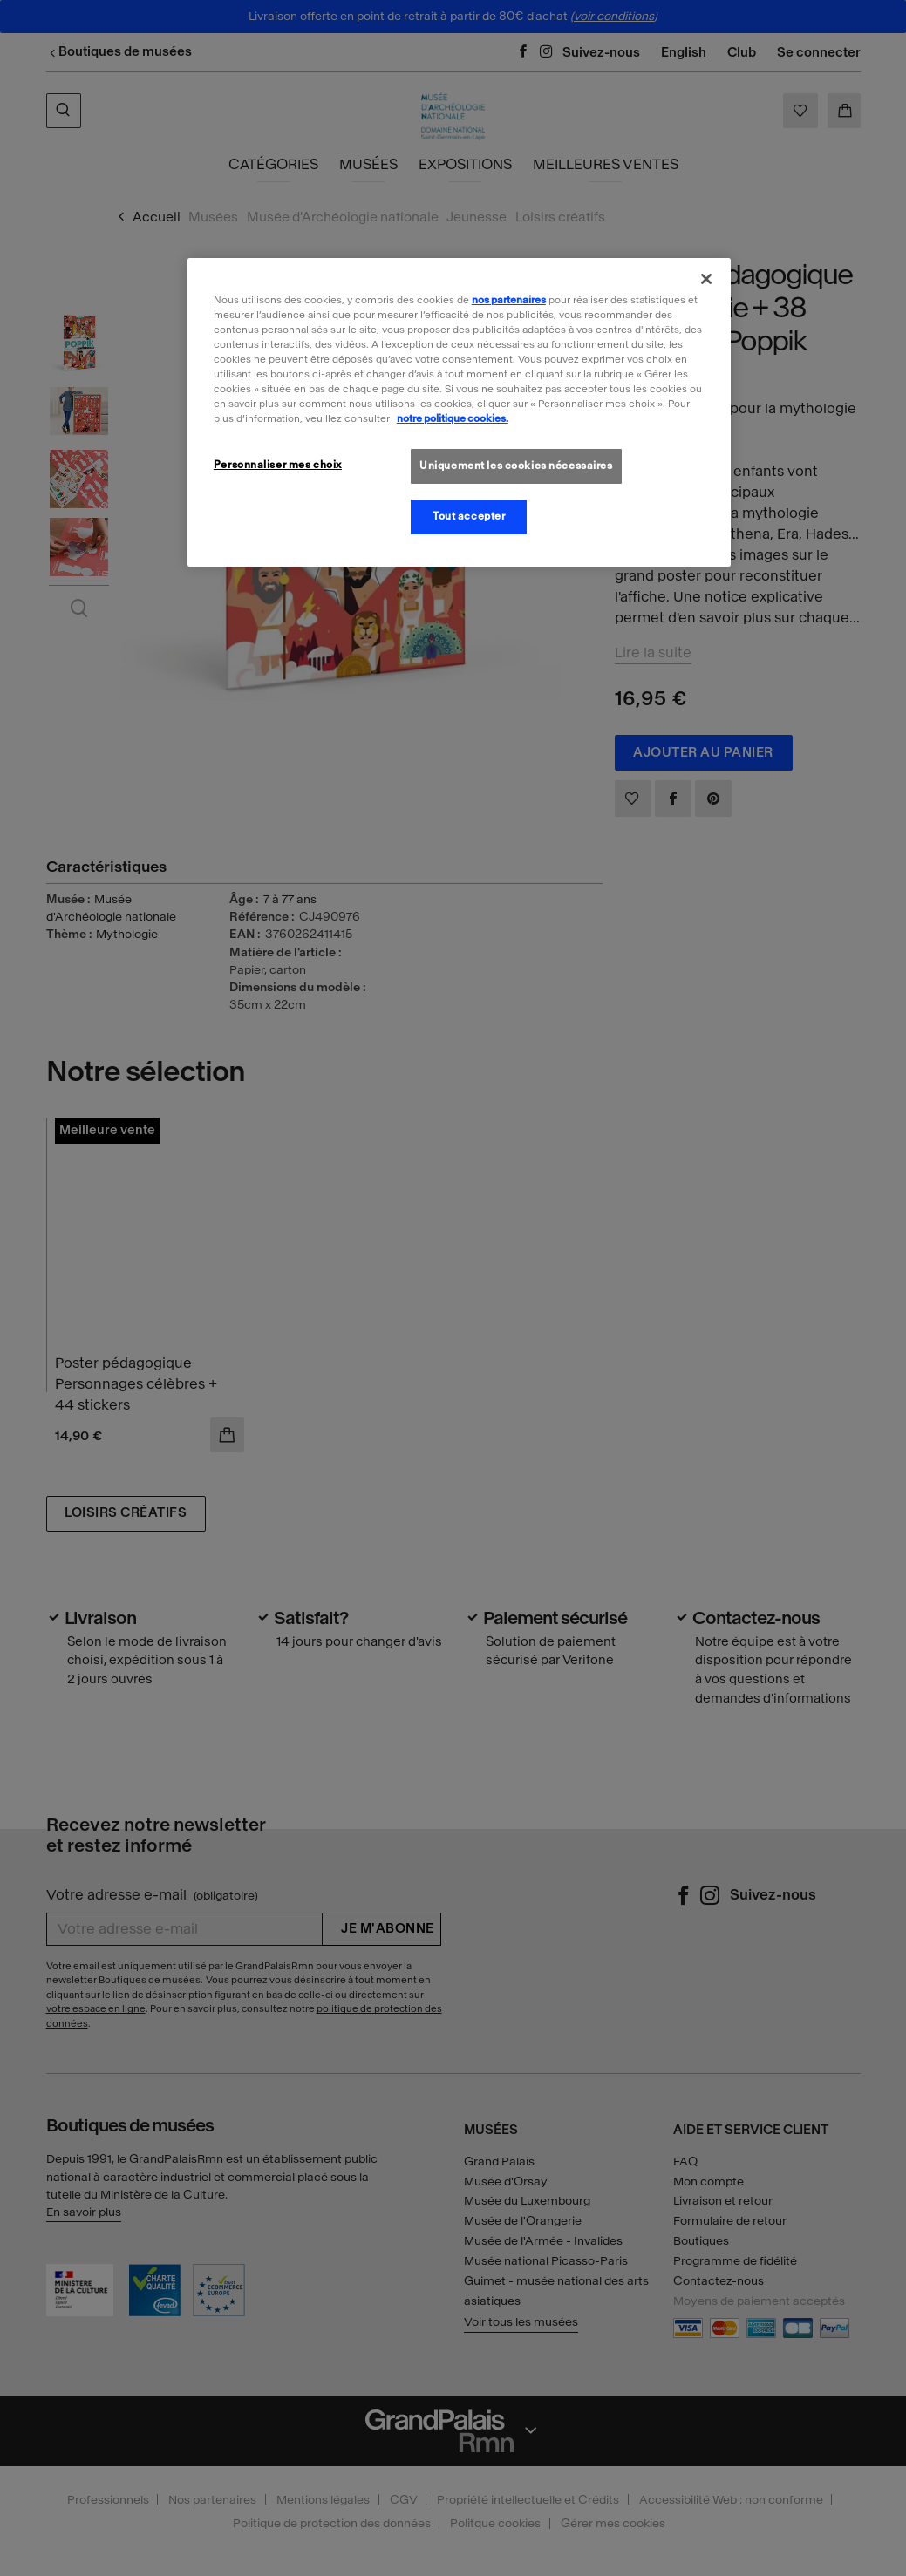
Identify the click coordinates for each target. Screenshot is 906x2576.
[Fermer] (706, 279)
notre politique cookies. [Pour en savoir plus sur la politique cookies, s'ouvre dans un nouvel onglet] (452, 418)
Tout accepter (469, 516)
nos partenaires (509, 300)
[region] (459, 412)
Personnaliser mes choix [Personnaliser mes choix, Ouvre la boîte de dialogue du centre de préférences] (278, 464)
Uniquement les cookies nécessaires (515, 465)
